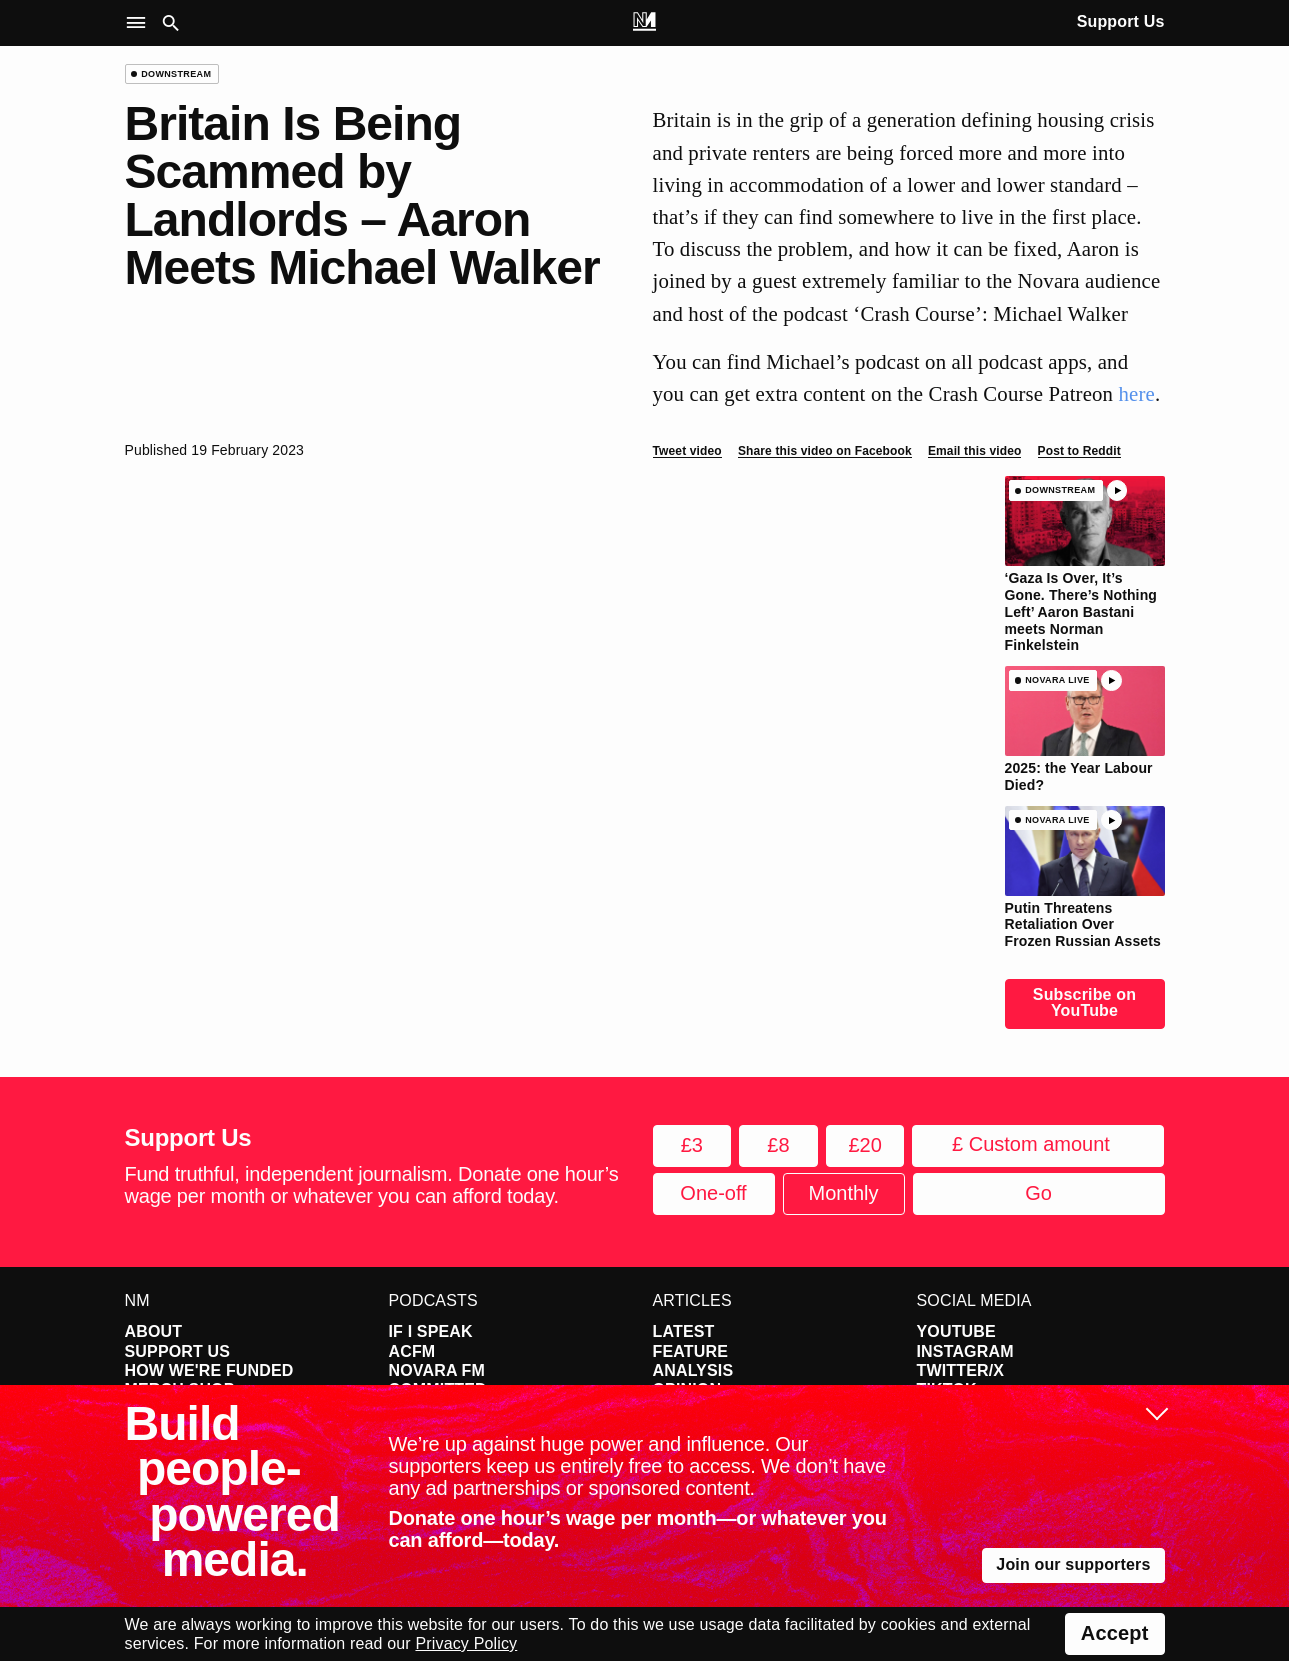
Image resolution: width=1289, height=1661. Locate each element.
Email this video (975, 451)
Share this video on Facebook (825, 451)
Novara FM (437, 1370)
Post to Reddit (1079, 451)
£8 (778, 1145)
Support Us (1121, 21)
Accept (1115, 1633)
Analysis (693, 1370)
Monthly (843, 1193)
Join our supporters (1073, 1564)
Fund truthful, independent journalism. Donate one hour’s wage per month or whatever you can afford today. (372, 1185)
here (1137, 393)
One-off (713, 1193)
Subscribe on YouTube (1084, 1002)
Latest (684, 1331)
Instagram (965, 1351)
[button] (140, 23)
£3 (692, 1145)
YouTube (956, 1331)
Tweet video (687, 451)
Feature (691, 1351)
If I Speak (431, 1331)
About (154, 1331)
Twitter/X (961, 1370)
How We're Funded (209, 1370)
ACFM (412, 1351)
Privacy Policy (466, 1643)
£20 (864, 1145)
